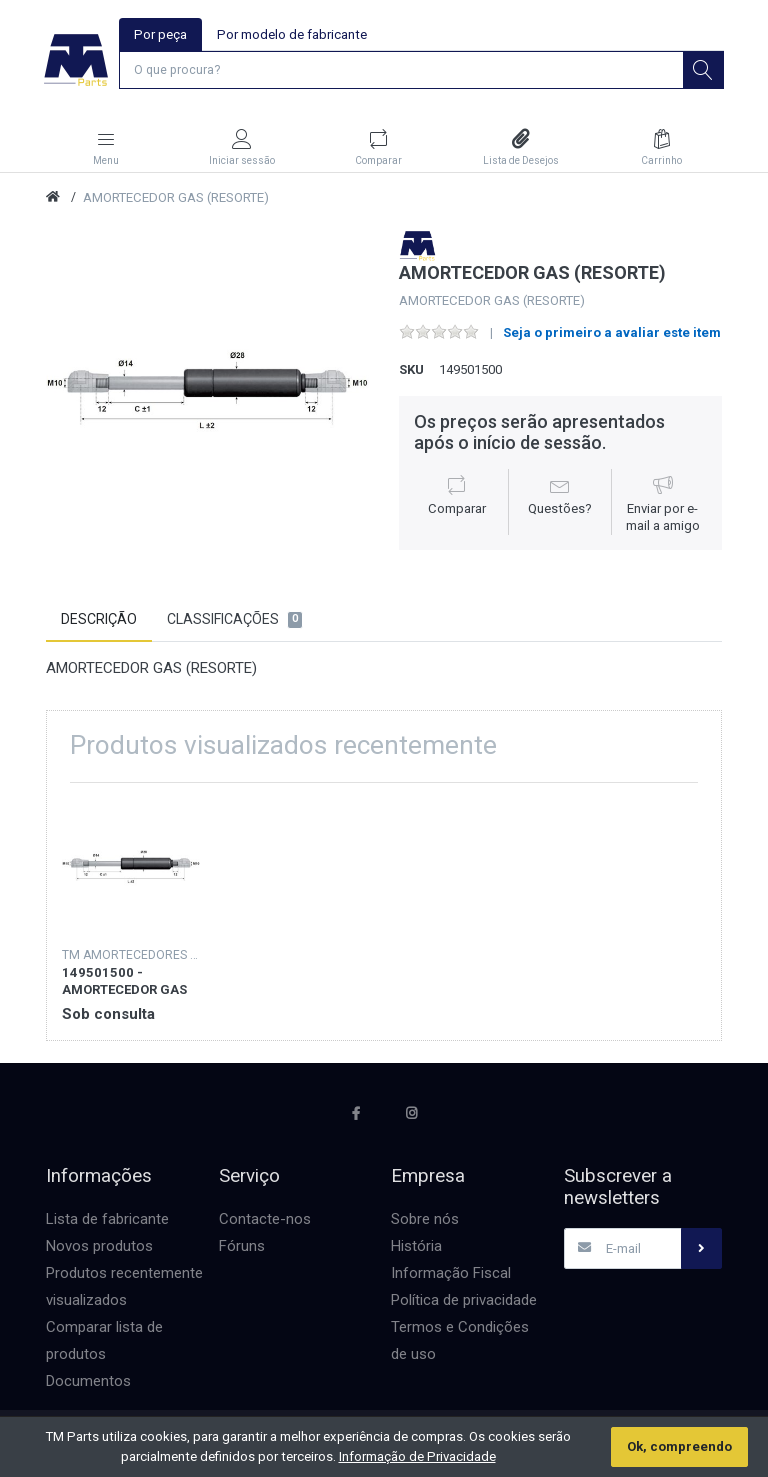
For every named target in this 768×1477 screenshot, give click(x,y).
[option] (207, 392)
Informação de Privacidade (417, 1456)
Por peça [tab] (160, 34)
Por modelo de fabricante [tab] (292, 34)
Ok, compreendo (679, 1446)
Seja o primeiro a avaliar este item (612, 334)
